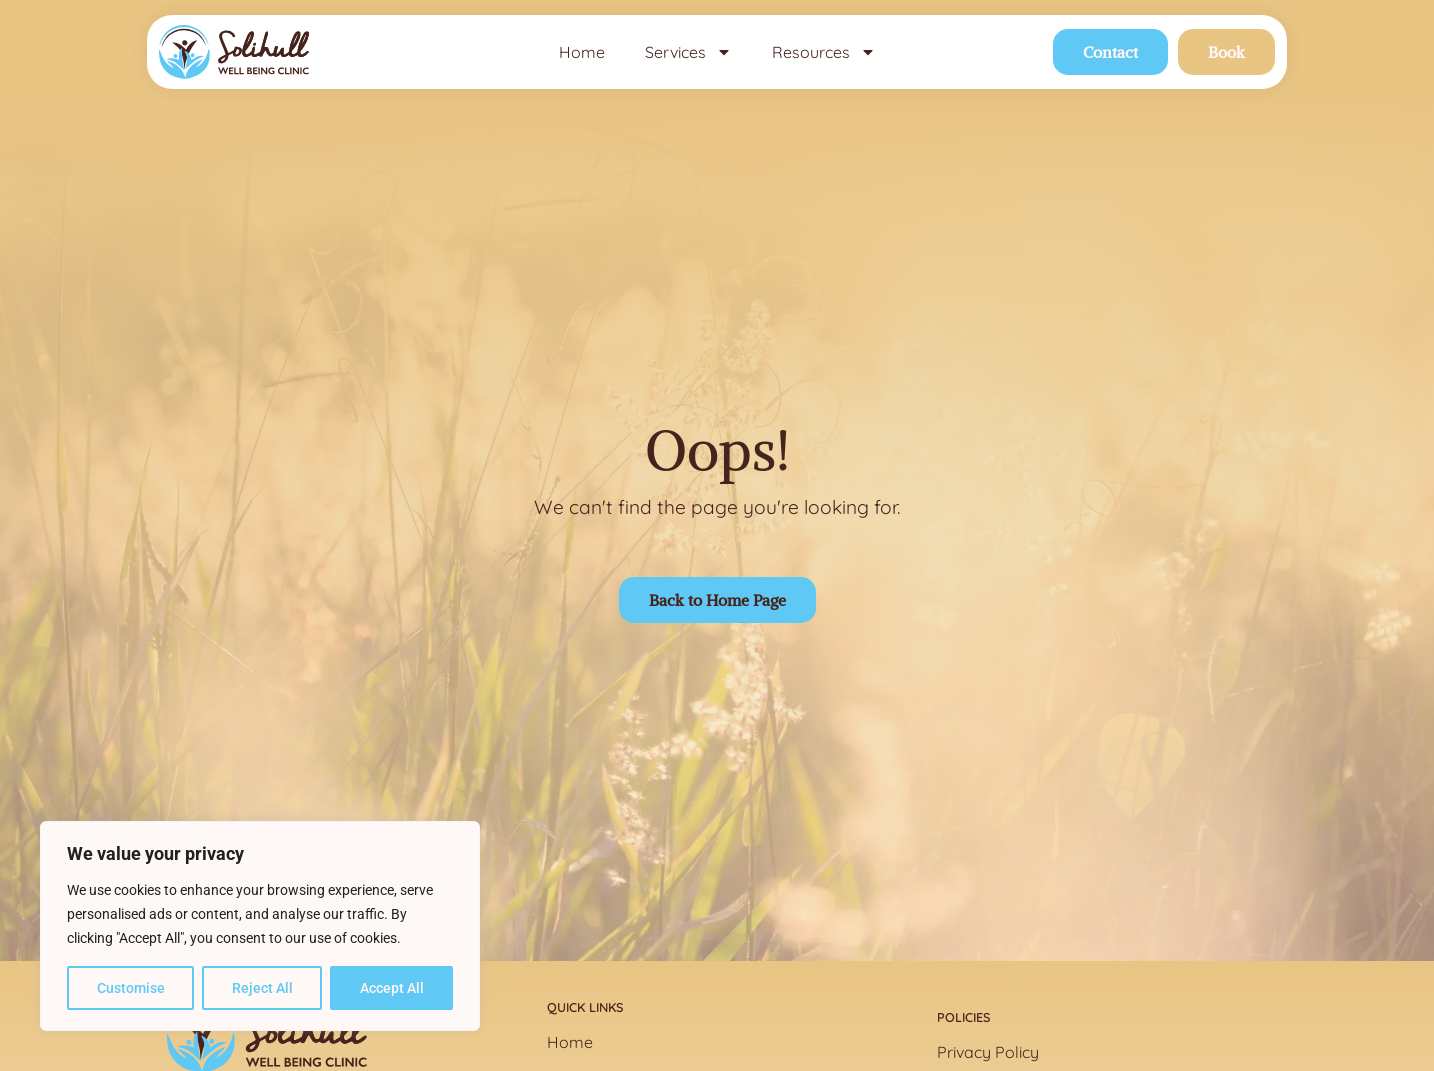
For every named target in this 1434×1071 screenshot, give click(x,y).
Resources (824, 52)
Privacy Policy (988, 1052)
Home (582, 52)
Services (688, 52)
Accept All (392, 988)
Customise (131, 988)
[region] (260, 926)
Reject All (262, 988)
